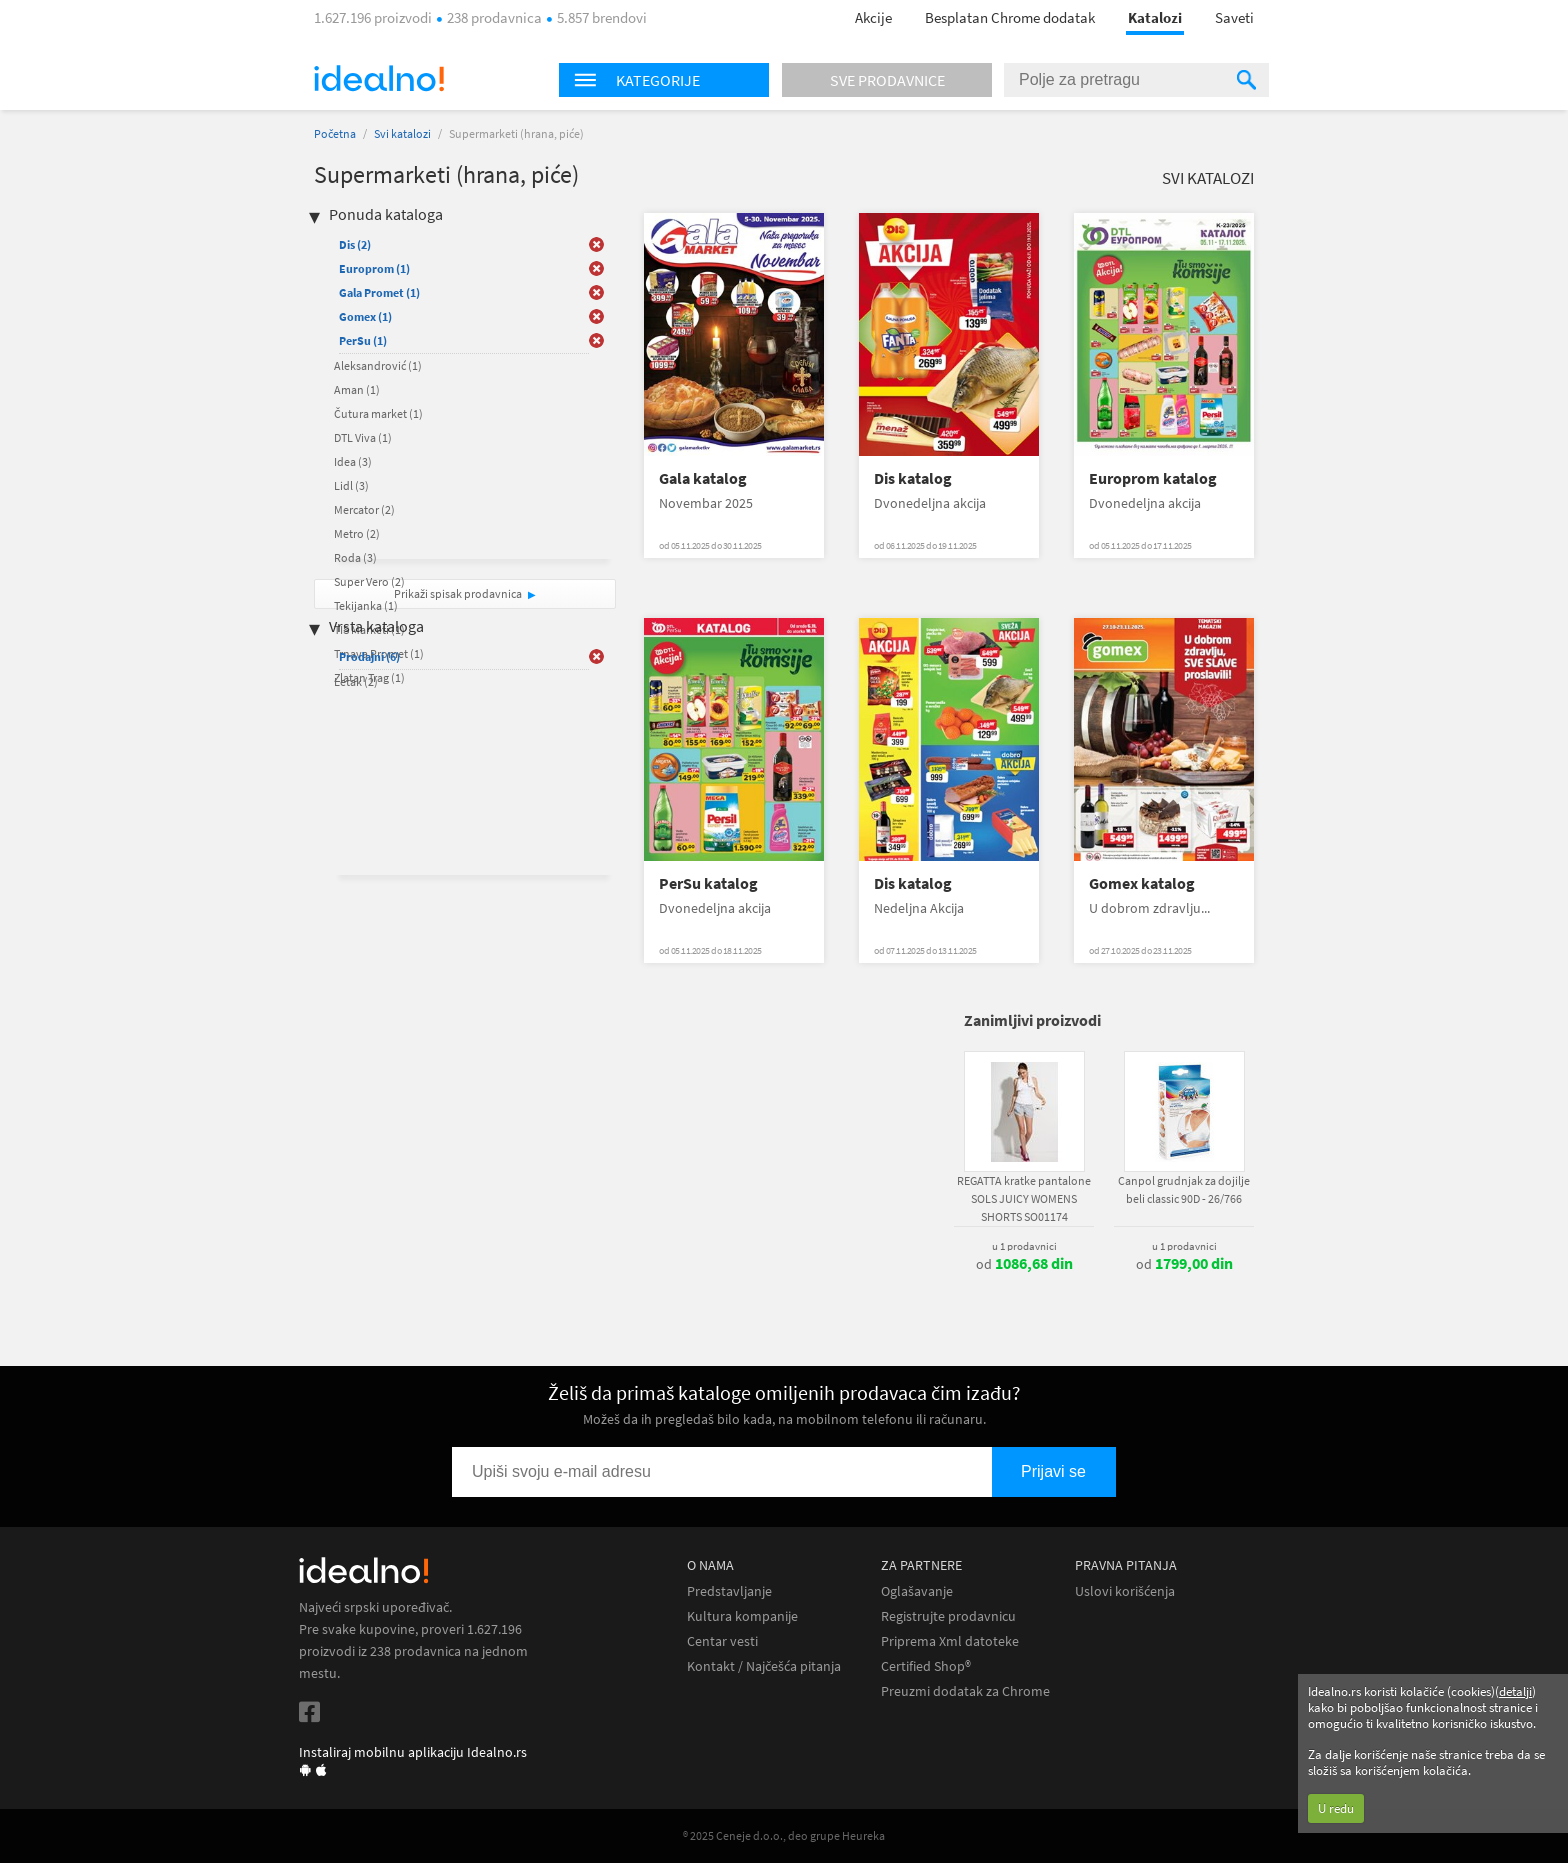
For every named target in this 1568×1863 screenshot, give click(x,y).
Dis (355, 244)
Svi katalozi (402, 133)
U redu (1336, 1808)
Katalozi (1155, 17)
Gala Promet (379, 292)
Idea (353, 461)
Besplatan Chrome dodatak (1010, 17)
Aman (357, 389)
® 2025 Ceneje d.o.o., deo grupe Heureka (784, 1835)
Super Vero (369, 581)
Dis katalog (913, 478)
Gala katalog (703, 478)
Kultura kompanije (742, 1616)
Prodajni (369, 656)
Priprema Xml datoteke (950, 1641)
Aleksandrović (378, 365)
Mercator (364, 509)
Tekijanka (366, 605)
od (1024, 1264)
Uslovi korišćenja (1125, 1591)
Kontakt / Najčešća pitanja (764, 1666)
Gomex (365, 316)
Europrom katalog (1153, 478)
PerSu (363, 340)
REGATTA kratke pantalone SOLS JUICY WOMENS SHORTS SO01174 (1024, 1198)
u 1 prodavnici (1024, 1246)
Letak (356, 681)
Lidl (351, 485)
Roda (355, 557)
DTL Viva (363, 437)
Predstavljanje (729, 1591)
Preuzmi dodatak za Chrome (965, 1691)
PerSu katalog (708, 883)
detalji (1515, 1691)
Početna (335, 133)
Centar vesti (722, 1641)
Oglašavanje (917, 1591)
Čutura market (378, 413)
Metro (357, 533)
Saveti (1234, 17)
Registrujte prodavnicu (948, 1616)
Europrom (374, 268)
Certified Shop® (926, 1666)
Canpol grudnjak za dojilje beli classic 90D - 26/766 (1184, 1189)
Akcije (873, 17)
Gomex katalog (1142, 883)
